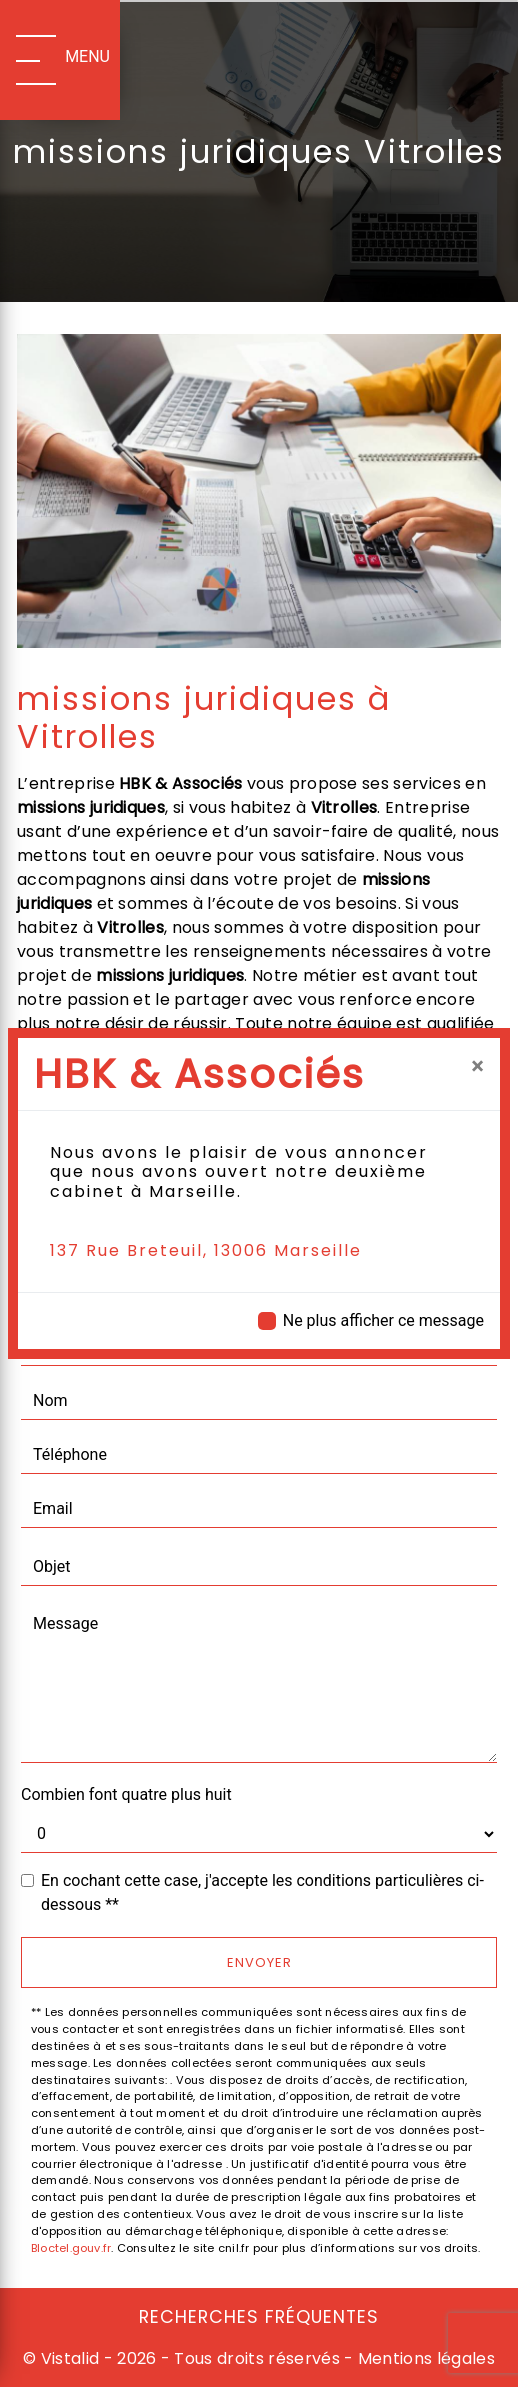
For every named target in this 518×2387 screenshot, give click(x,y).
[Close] (477, 1066)
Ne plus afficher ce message (383, 1320)
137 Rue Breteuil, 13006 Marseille (206, 1250)
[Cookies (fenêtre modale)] (6, 2375)
